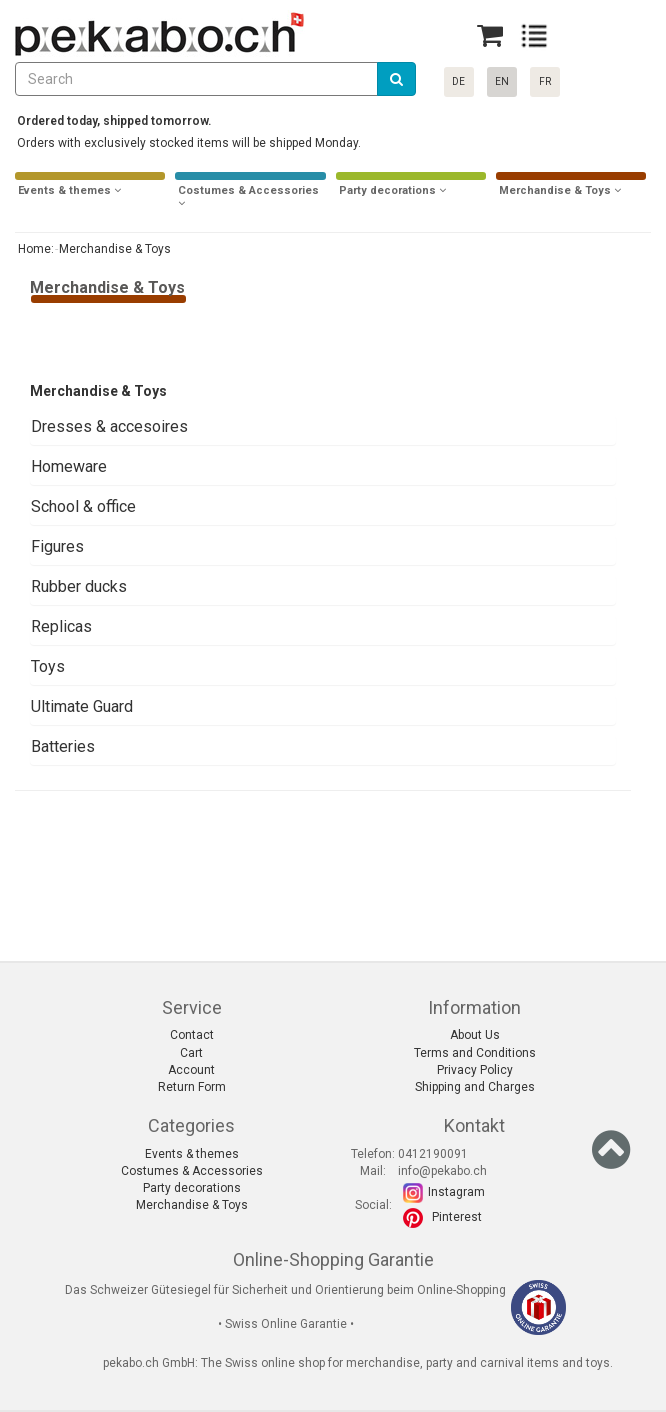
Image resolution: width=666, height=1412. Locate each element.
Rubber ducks (79, 586)
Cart (191, 1053)
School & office (83, 506)
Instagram (456, 1192)
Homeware (69, 466)
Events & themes (192, 1154)
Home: (34, 249)
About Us (475, 1035)
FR (545, 81)
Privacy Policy (475, 1070)
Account (191, 1070)
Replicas (61, 626)
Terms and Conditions (475, 1053)
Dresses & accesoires (109, 426)
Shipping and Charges (475, 1087)
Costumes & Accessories (192, 1171)
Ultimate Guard (82, 706)
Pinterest (457, 1217)
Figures (57, 546)
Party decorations (192, 1188)
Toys (48, 666)
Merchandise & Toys (192, 1205)
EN (502, 81)
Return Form (192, 1087)
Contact (192, 1035)
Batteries (63, 746)
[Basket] (490, 35)
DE (458, 81)
